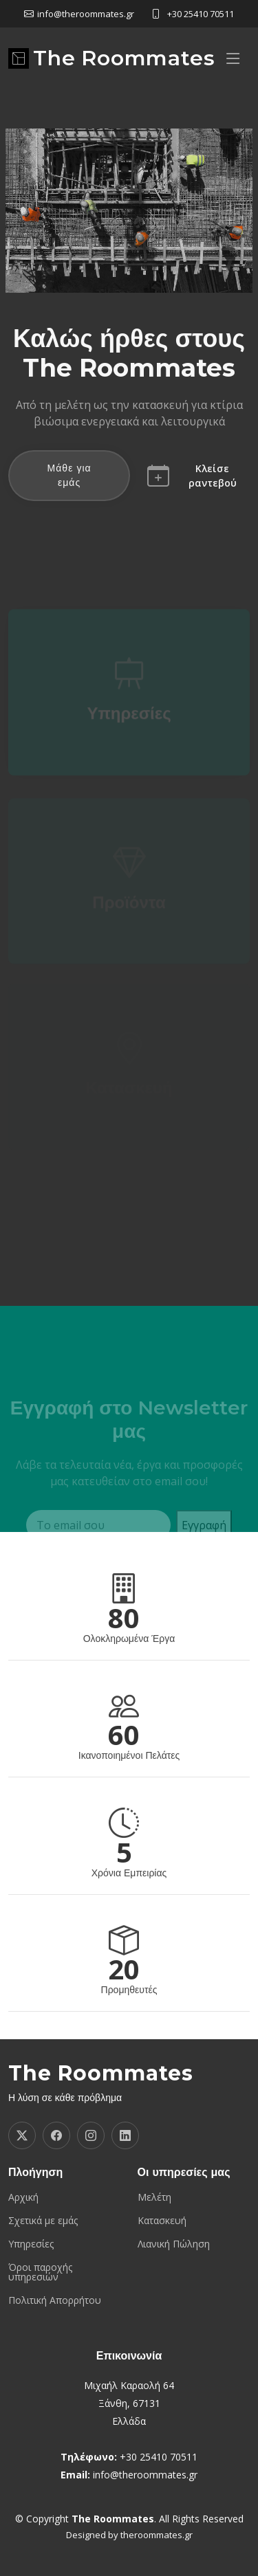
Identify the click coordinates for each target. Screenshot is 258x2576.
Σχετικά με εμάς (43, 2220)
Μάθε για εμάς (69, 475)
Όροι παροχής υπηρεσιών (40, 2272)
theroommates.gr (156, 2535)
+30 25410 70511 (200, 14)
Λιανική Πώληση (174, 2244)
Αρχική (23, 2197)
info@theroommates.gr (145, 2474)
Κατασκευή (162, 2220)
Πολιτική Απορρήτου (54, 2300)
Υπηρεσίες (129, 720)
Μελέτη (154, 2197)
